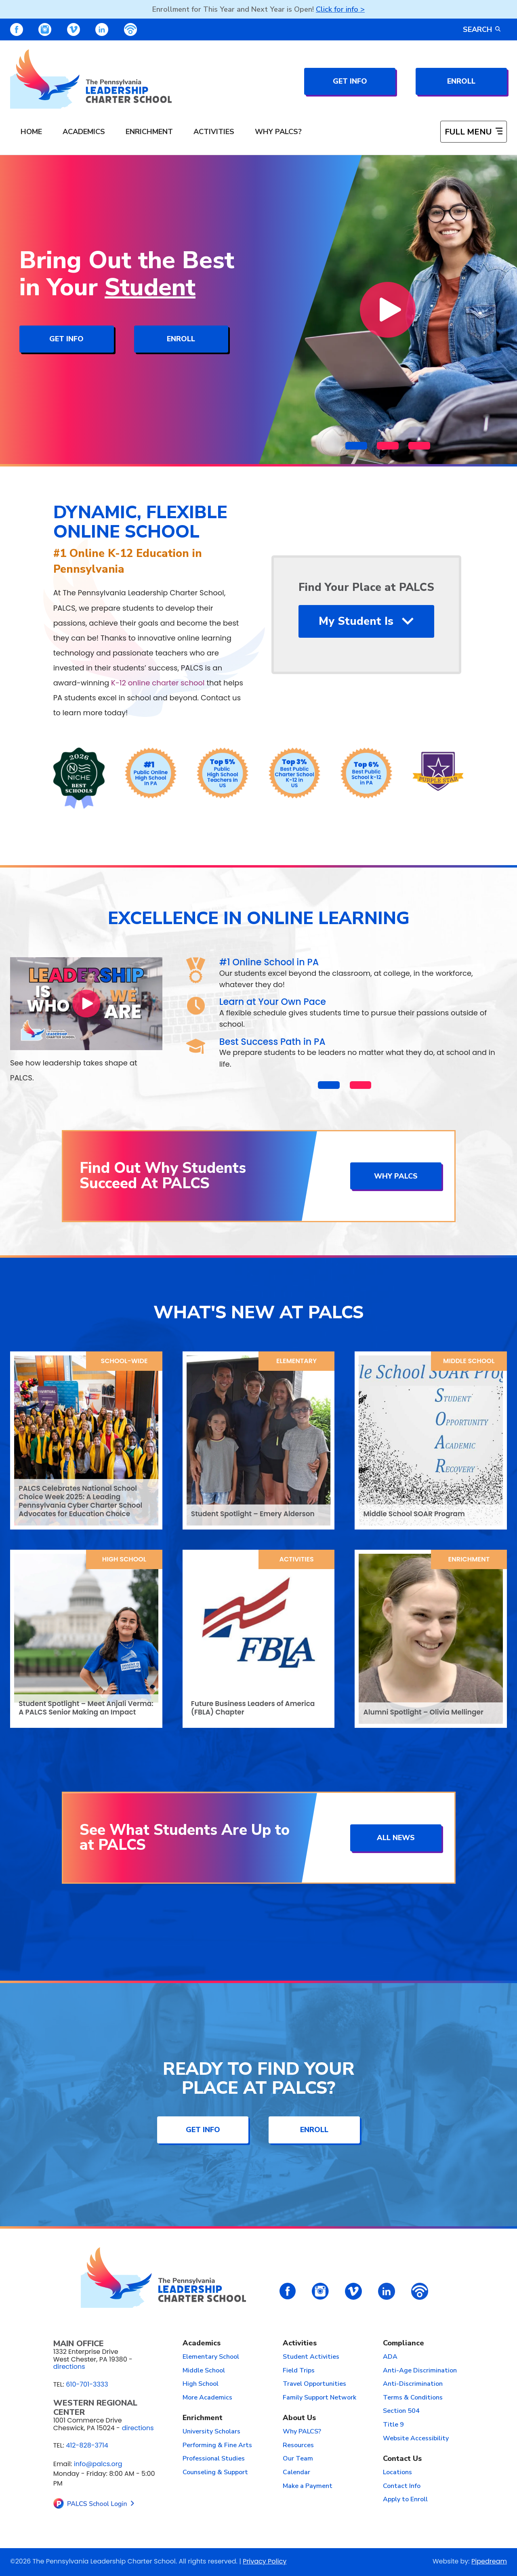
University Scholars (211, 2431)
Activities (297, 1559)
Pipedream (489, 2561)
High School (124, 1559)
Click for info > (340, 9)
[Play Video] (387, 309)
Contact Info (401, 2486)
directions (69, 2366)
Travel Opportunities (314, 2384)
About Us (299, 2418)
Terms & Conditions (413, 2398)
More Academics (207, 2398)
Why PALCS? (302, 2431)
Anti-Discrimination (413, 2384)
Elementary (296, 1361)
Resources (298, 2445)
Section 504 (401, 2411)
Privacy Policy (264, 2561)
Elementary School (211, 2357)
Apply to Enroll (405, 2499)
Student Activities (311, 2357)
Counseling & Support (215, 2472)
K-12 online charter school (157, 683)
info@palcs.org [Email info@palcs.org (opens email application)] (98, 2464)
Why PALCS (396, 1176)
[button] (356, 445)
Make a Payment (307, 2486)
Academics (202, 2343)
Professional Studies (214, 2459)
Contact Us (402, 2458)
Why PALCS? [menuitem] (278, 132)
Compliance (403, 2343)
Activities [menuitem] (213, 132)
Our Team (298, 2459)
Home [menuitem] (31, 132)
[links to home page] (91, 79)
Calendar (296, 2472)
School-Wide (124, 1361)
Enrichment (469, 1559)
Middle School (468, 1361)
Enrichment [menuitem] (149, 132)
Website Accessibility (416, 2438)
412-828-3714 (87, 2445)
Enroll (461, 81)
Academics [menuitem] (84, 132)
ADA (390, 2357)
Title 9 (393, 2425)
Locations (397, 2472)
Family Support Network (319, 2398)
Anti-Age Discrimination (420, 2370)
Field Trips (299, 2370)
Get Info (350, 81)
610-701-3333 (87, 2384)
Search (481, 29)
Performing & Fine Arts (217, 2445)
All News (396, 1838)
